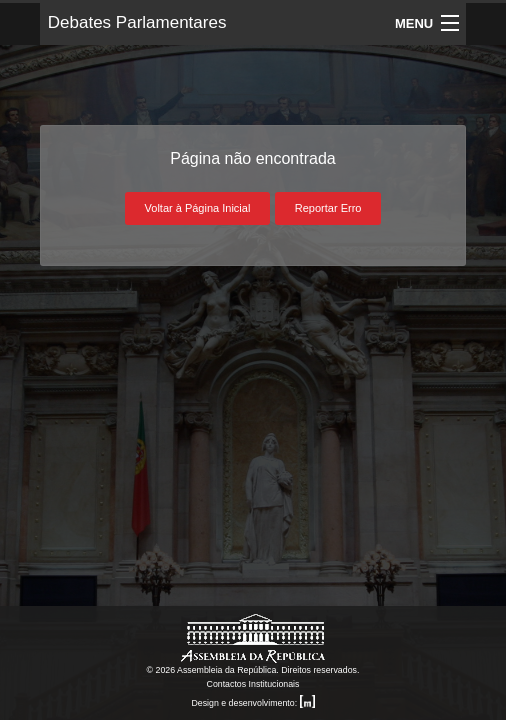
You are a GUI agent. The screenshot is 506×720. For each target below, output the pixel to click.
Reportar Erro (328, 208)
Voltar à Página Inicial (198, 208)
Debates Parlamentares (137, 22)
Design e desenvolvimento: (252, 703)
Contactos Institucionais (253, 684)
